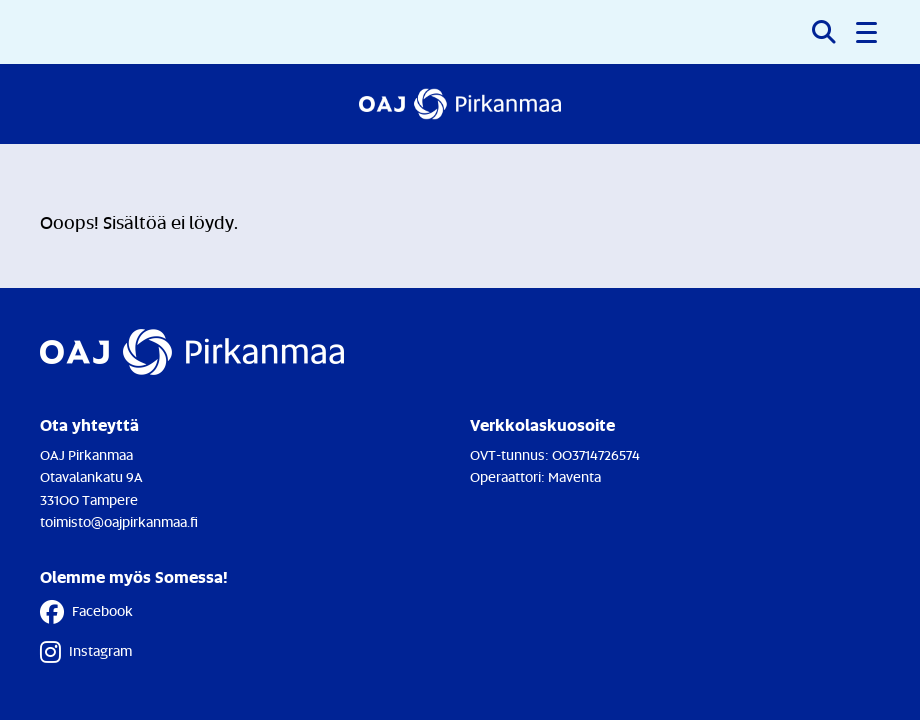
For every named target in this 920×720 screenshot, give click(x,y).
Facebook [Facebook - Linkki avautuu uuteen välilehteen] (86, 612)
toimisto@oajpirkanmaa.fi (119, 521)
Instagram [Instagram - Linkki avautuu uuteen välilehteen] (86, 652)
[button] (868, 32)
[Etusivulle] (460, 104)
